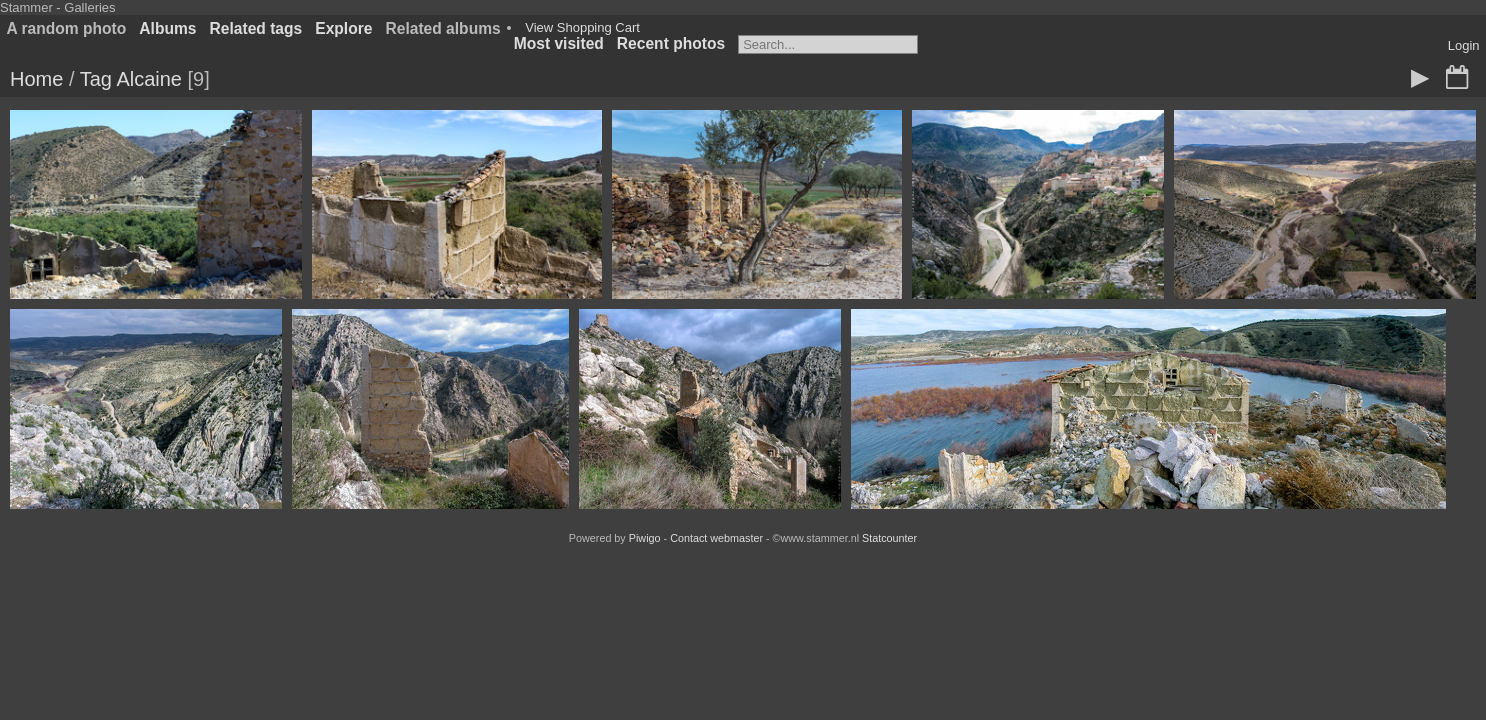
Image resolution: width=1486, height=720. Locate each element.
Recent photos (671, 43)
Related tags (256, 28)
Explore (343, 28)
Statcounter (889, 538)
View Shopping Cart (582, 27)
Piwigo (645, 538)
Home (36, 79)
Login (1464, 45)
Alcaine (149, 79)
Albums (167, 28)
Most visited (559, 43)
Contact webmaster (716, 538)
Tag (96, 79)
